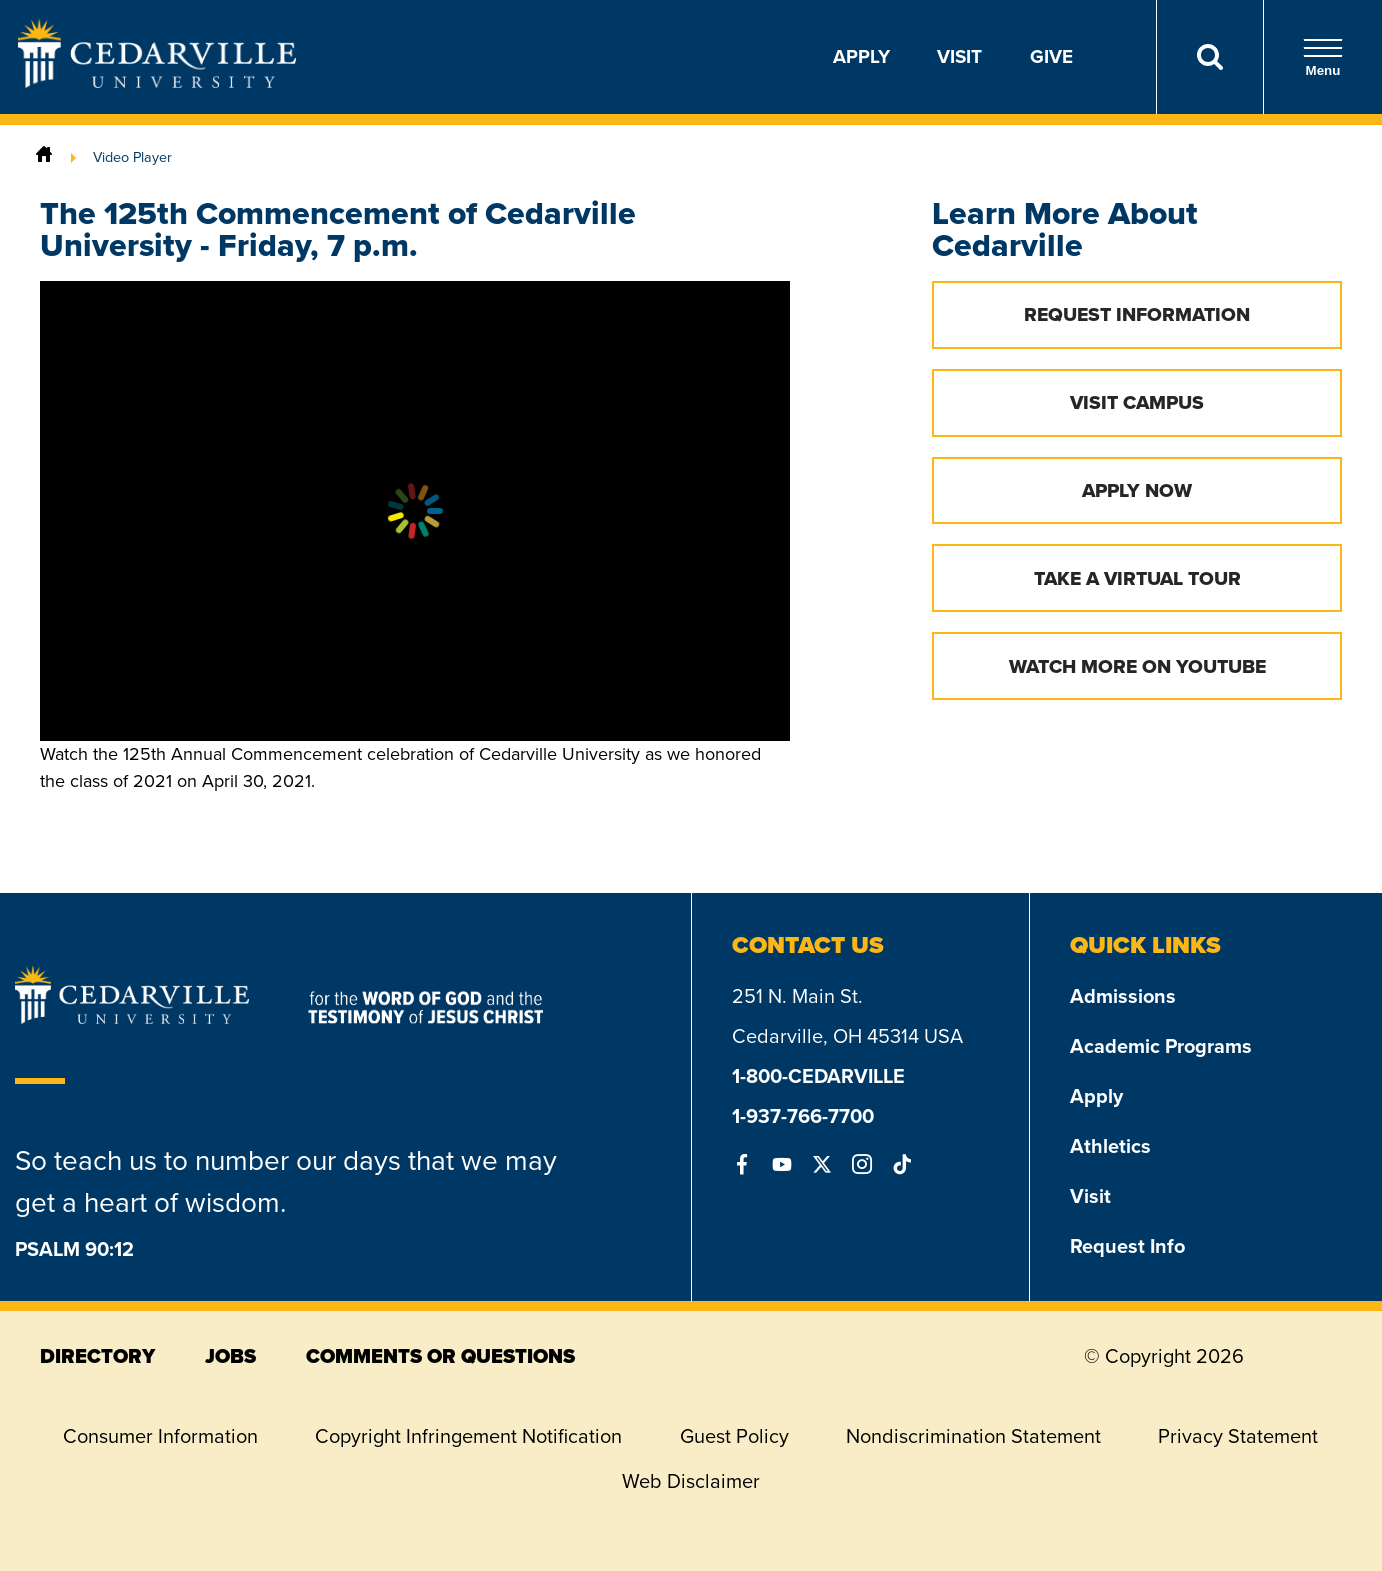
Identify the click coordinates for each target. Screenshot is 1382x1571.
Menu (1323, 57)
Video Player (132, 157)
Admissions (1123, 996)
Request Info (1127, 1246)
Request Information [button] (1137, 314)
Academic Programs (1161, 1046)
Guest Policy (734, 1436)
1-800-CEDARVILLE (818, 1076)
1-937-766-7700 (803, 1116)
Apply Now (1137, 490)
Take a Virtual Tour (1137, 578)
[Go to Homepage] (157, 82)
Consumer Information (160, 1436)
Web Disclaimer (691, 1481)
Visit (959, 56)
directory (97, 1356)
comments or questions (440, 1356)
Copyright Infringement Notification (468, 1436)
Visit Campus (1137, 402)
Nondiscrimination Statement (973, 1436)
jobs (230, 1356)
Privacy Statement (1238, 1436)
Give (1051, 56)
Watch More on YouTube (1137, 666)
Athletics (1110, 1146)
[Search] (1209, 57)
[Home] (44, 157)
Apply (861, 56)
